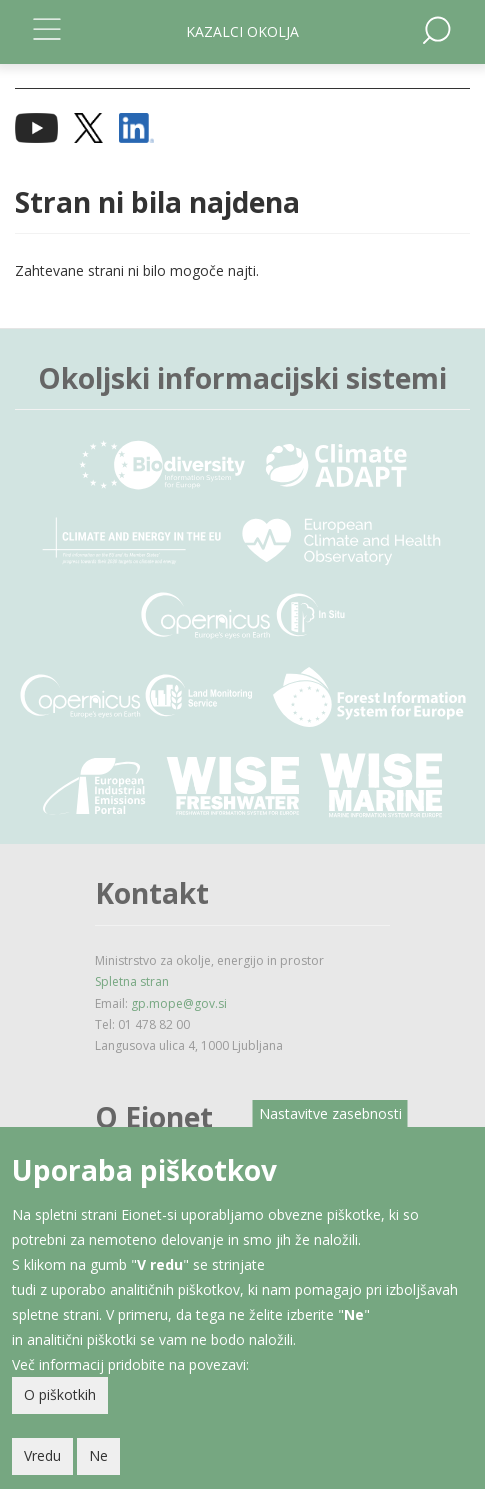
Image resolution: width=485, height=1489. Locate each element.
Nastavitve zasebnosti (330, 1113)
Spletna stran (132, 981)
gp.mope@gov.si (179, 1003)
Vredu (42, 1455)
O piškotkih (60, 1394)
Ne (98, 1455)
